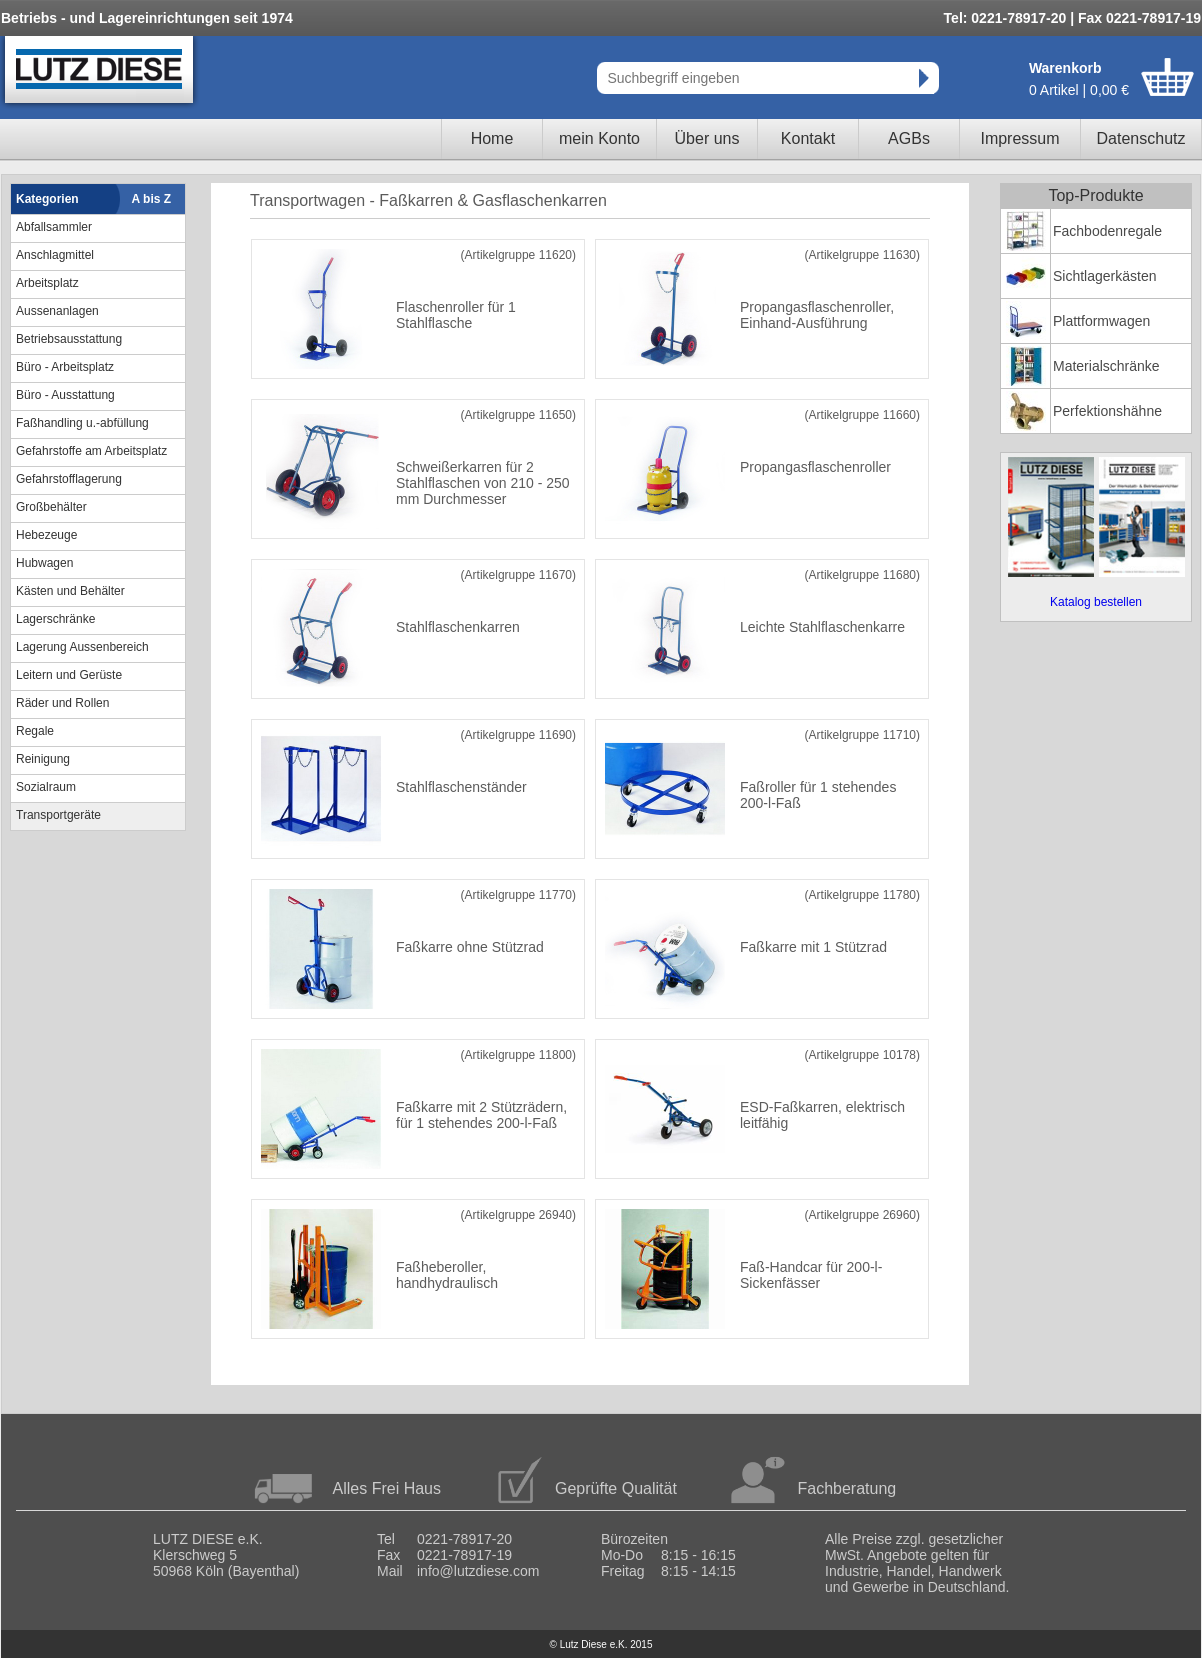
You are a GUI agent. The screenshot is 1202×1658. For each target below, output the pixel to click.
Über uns (707, 138)
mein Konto (599, 138)
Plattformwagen (1101, 321)
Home (492, 138)
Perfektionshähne (1107, 411)
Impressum (1019, 138)
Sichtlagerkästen (1105, 276)
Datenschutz (1141, 138)
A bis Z (152, 199)
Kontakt (808, 138)
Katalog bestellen (1096, 602)
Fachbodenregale (1107, 231)
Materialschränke (1106, 366)
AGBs (909, 138)
